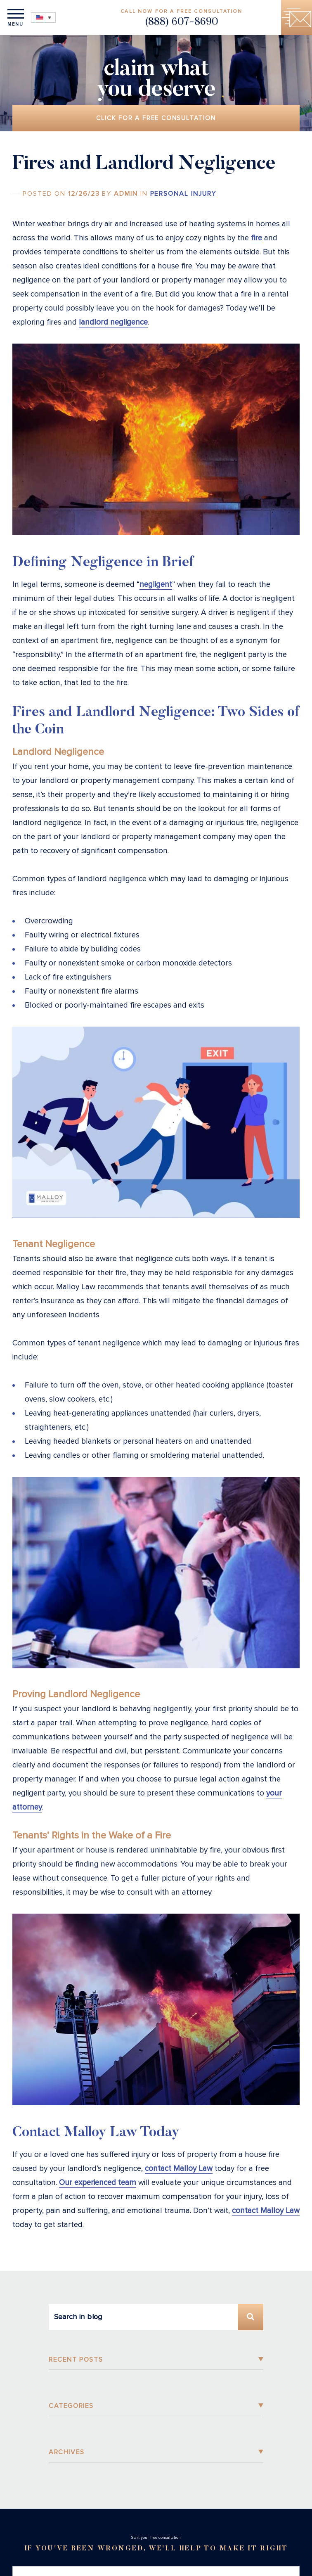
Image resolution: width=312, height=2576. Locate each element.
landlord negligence (113, 322)
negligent (155, 584)
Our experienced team (97, 2182)
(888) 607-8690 (181, 22)
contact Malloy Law (179, 2168)
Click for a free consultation (155, 118)
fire (256, 238)
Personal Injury (183, 194)
